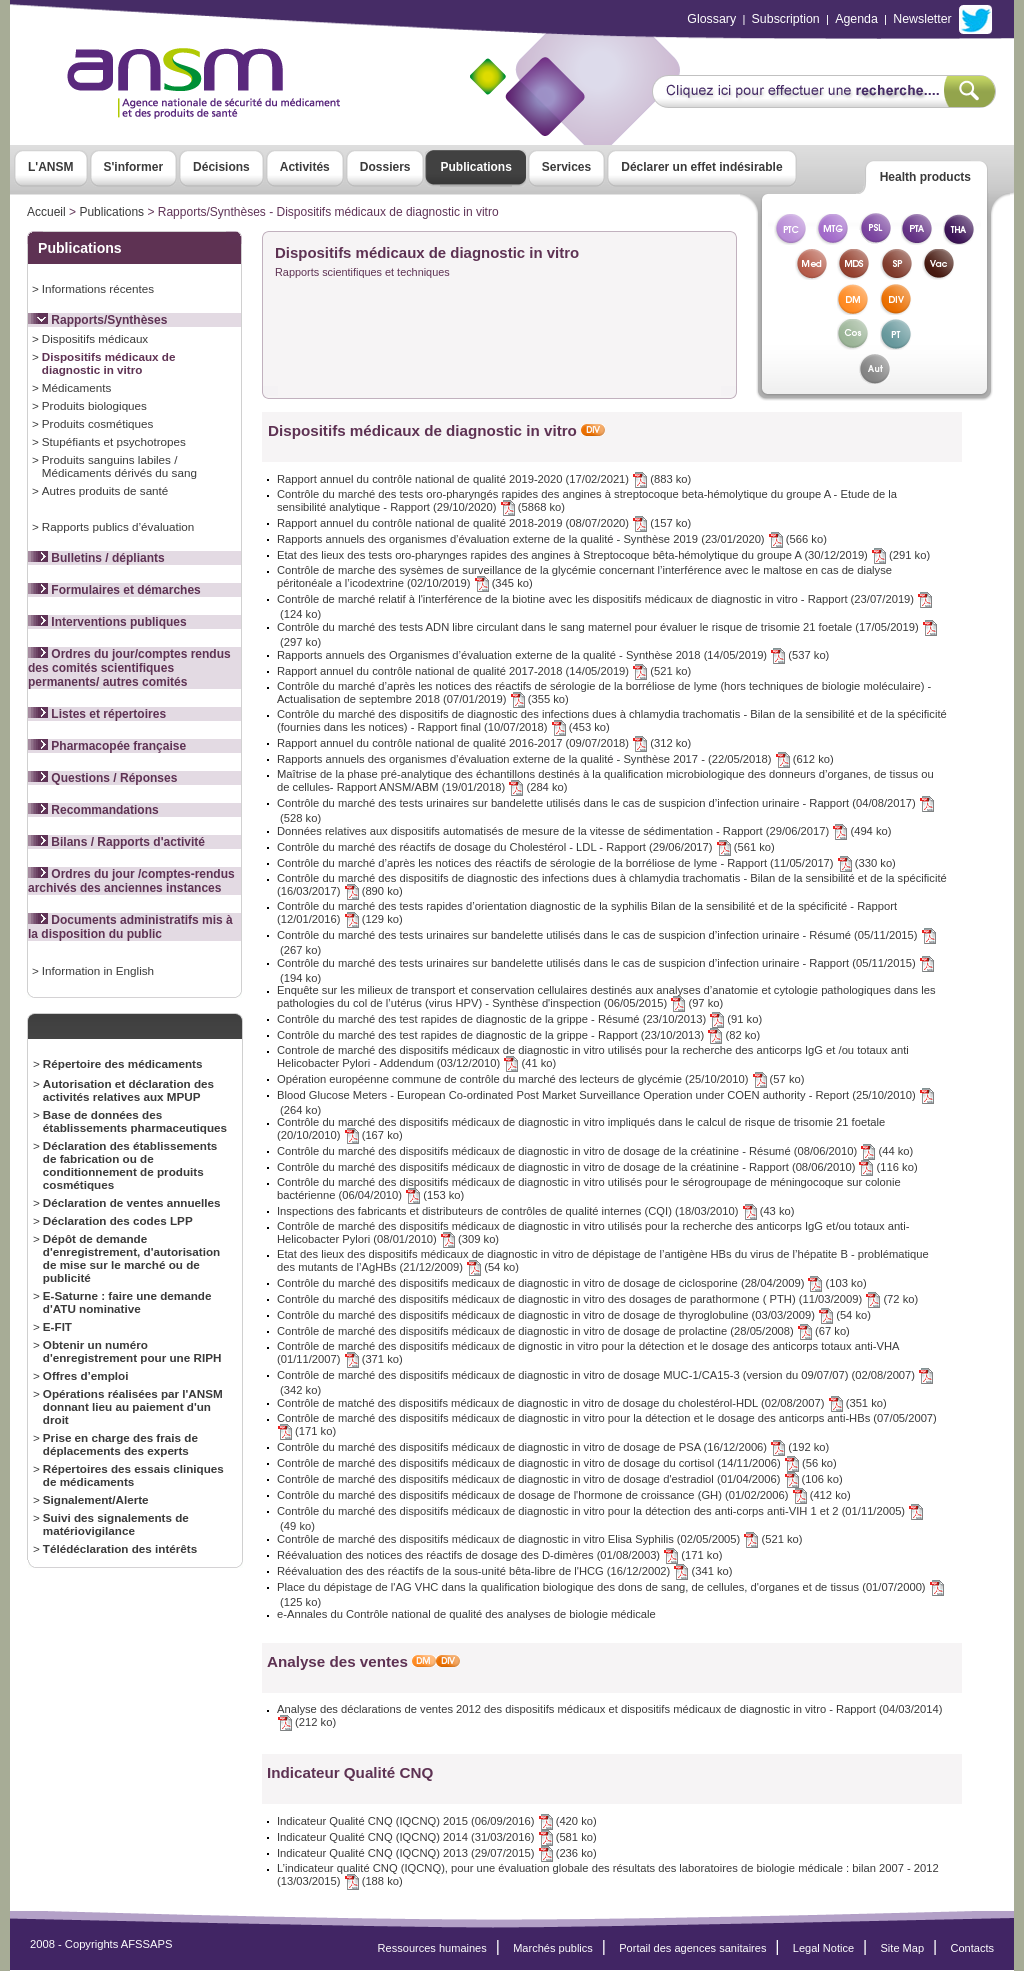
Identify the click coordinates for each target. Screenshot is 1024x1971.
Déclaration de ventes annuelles (132, 1202)
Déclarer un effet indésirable (701, 167)
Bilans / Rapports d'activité (116, 842)
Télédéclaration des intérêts (120, 1548)
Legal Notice (823, 1948)
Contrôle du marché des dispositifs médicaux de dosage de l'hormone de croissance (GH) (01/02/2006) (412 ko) (564, 1495)
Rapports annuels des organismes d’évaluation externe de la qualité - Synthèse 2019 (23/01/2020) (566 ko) (552, 539)
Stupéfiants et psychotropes (114, 441)
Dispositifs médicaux (95, 338)
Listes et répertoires (97, 714)
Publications (475, 167)
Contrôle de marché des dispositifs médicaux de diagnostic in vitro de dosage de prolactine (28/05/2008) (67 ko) (563, 1331)
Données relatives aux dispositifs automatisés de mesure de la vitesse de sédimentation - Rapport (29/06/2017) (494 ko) (584, 831)
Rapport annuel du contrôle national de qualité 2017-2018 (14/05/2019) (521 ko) (484, 671)
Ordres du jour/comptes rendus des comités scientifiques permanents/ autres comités (129, 668)
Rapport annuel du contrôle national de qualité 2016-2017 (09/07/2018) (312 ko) (484, 743)
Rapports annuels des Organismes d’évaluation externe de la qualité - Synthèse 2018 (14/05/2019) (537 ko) (553, 655)
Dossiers (385, 167)
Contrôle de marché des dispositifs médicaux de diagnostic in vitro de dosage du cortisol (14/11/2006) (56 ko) (557, 1463)
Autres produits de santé (105, 490)
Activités (305, 167)
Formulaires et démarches (114, 590)
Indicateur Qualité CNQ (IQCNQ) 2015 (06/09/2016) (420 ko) (437, 1821)
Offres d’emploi (86, 1375)
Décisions (221, 167)
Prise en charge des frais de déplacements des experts (120, 1444)
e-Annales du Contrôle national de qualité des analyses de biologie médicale (466, 1614)
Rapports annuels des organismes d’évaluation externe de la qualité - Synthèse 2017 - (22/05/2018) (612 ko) (555, 759)
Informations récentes (98, 288)
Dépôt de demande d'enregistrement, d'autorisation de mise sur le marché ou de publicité (131, 1258)
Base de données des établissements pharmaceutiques (135, 1121)
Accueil (46, 212)
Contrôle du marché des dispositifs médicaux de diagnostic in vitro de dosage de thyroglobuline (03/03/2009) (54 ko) (574, 1315)
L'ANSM (51, 167)
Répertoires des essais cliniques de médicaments (133, 1475)
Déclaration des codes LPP (118, 1220)
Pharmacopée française (107, 746)
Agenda (856, 19)
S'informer (134, 167)
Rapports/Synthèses (97, 320)
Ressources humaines (432, 1948)
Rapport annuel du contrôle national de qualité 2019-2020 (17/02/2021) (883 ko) (484, 479)
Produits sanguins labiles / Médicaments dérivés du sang (119, 466)
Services (566, 167)
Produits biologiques (94, 405)
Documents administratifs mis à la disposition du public (130, 927)
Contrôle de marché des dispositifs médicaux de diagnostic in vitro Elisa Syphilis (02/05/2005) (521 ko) (540, 1539)
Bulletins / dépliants (96, 558)
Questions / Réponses (102, 778)
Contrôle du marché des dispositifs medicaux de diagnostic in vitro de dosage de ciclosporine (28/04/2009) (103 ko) (572, 1283)
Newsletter (922, 19)
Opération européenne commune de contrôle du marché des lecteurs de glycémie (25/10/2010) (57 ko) (540, 1079)
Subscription (786, 19)
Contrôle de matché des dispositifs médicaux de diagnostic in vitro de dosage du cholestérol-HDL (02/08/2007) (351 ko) (582, 1403)
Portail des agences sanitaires (692, 1948)
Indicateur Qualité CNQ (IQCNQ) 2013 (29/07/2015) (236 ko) (437, 1853)
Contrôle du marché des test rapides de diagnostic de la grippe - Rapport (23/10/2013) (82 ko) (518, 1035)
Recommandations (93, 810)
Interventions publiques (107, 622)
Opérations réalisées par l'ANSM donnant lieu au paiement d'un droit (133, 1406)
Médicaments (76, 387)
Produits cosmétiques (98, 423)
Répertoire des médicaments (123, 1063)
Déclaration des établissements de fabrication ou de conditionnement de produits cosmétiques (130, 1165)
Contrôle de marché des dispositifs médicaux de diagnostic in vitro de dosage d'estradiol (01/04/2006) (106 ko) (560, 1479)
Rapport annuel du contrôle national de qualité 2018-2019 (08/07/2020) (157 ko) (484, 523)
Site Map (903, 1948)
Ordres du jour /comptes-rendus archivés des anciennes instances (131, 881)
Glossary (711, 19)
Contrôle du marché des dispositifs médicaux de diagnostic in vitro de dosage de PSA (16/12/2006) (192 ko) (553, 1447)
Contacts (972, 1948)
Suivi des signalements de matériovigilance (116, 1524)
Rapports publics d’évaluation (118, 526)
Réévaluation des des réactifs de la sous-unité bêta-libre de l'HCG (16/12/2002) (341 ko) (505, 1571)
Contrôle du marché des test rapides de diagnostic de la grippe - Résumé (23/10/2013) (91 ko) (519, 1019)
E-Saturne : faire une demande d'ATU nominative (127, 1302)
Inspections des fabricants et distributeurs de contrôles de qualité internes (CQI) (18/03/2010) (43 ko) (535, 1211)
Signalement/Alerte (96, 1499)
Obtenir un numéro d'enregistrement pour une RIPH (132, 1351)
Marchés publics (553, 1948)
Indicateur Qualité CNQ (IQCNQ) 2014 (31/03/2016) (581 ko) (437, 1837)
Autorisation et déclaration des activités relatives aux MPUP (128, 1090)
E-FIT (57, 1326)
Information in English (98, 970)
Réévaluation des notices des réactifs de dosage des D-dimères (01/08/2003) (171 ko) (499, 1555)
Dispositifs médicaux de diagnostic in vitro (109, 363)
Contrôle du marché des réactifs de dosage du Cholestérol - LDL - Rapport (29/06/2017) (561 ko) (526, 847)
